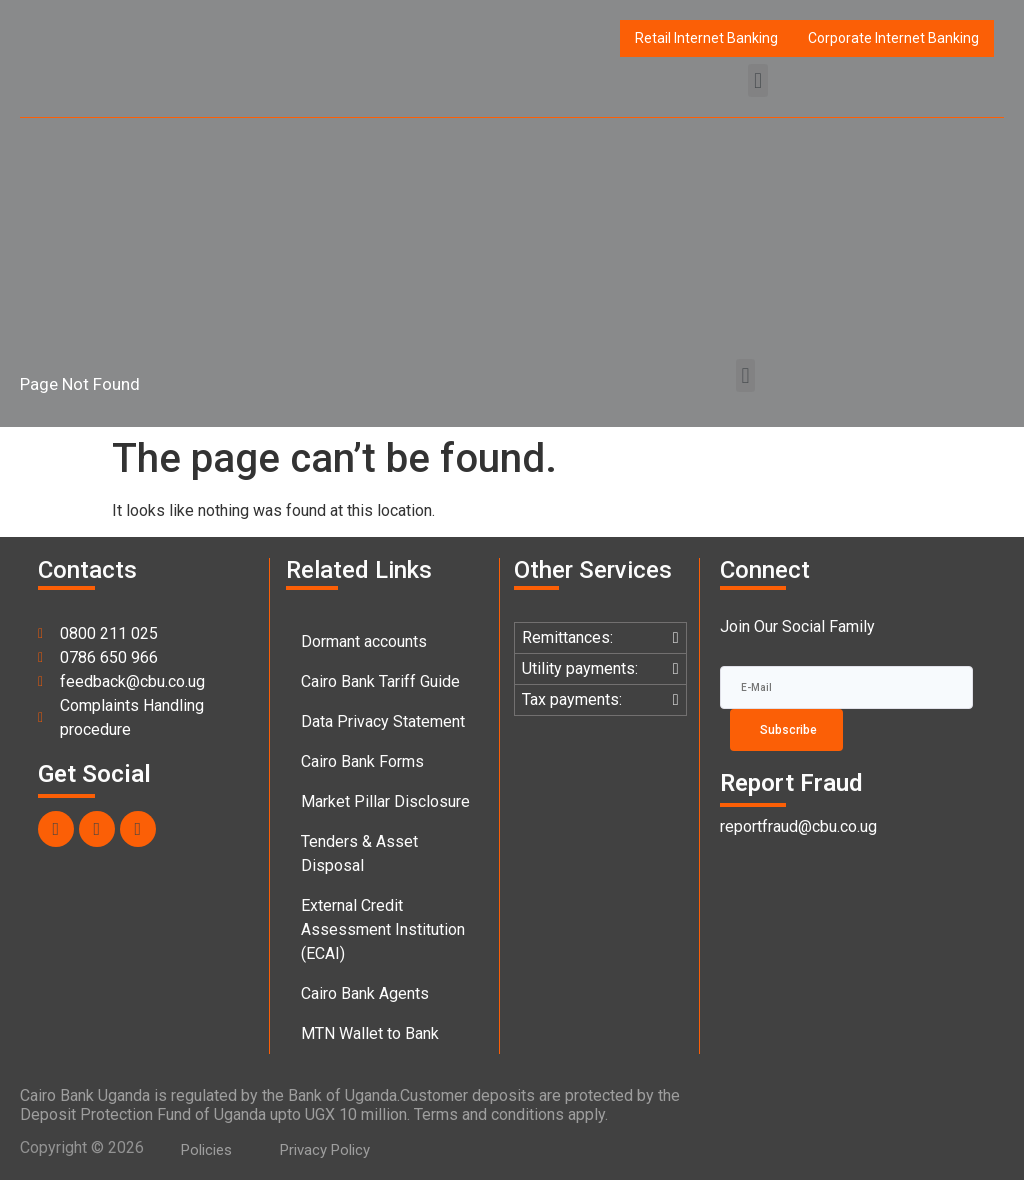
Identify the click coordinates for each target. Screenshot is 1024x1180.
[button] (757, 80)
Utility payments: (580, 668)
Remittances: (567, 637)
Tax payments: (572, 699)
